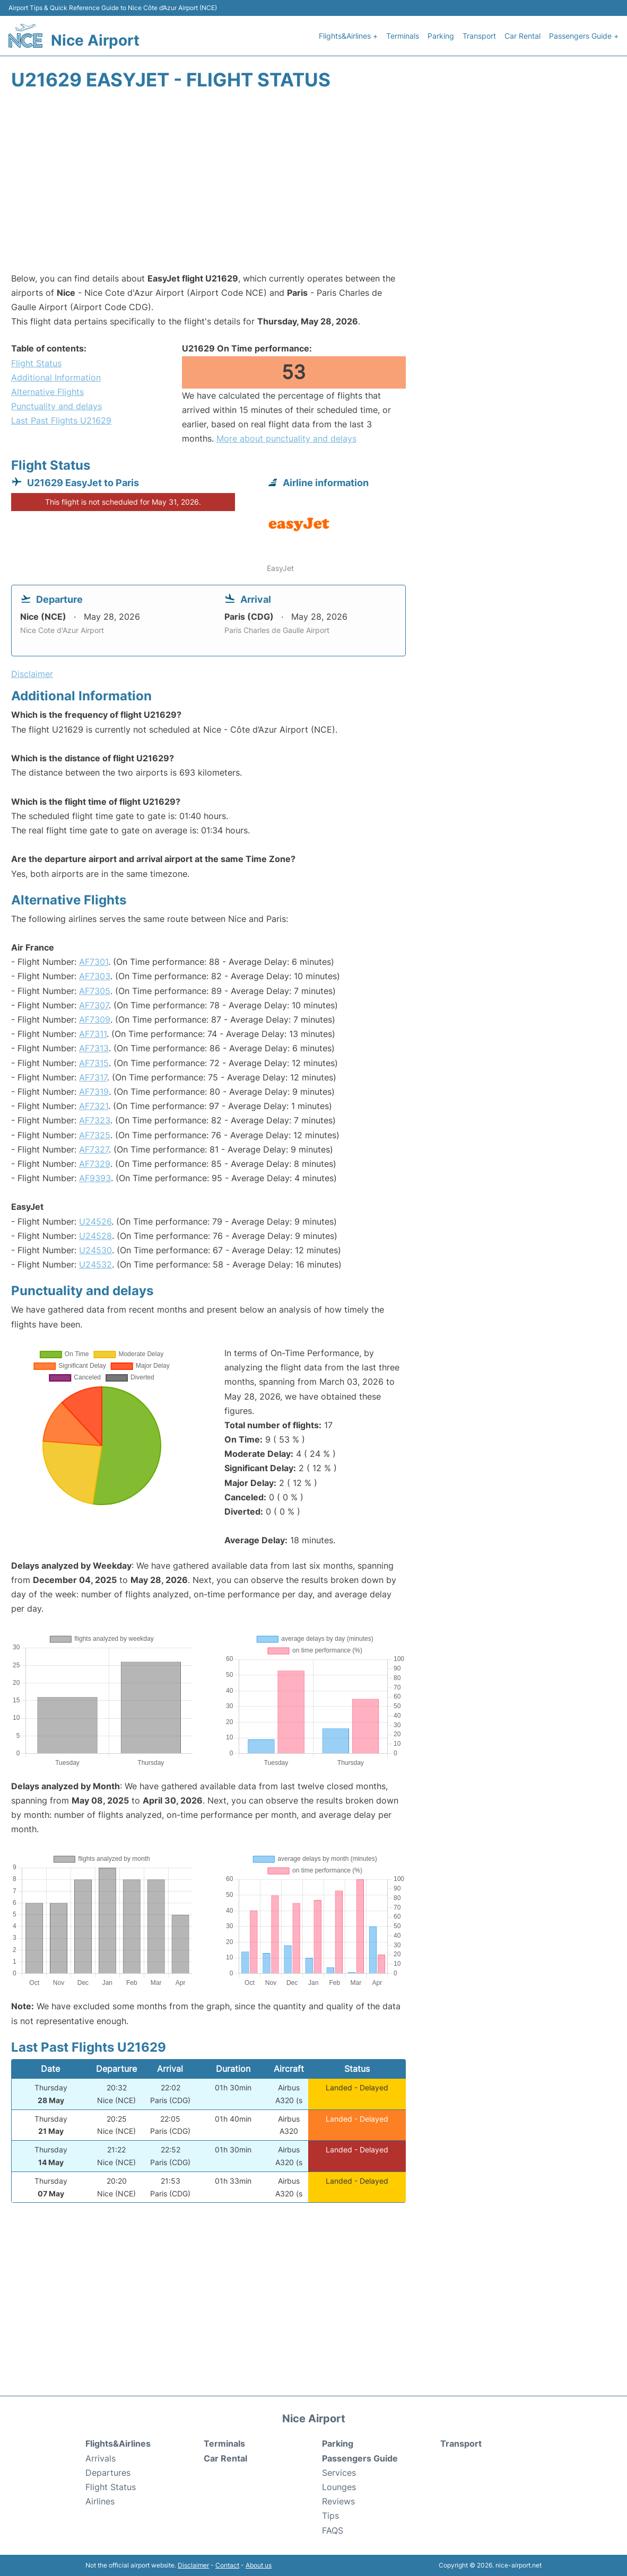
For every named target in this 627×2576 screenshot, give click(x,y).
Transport (479, 35)
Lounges (339, 2487)
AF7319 (94, 1091)
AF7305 (94, 991)
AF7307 (94, 1005)
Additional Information (56, 377)
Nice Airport (95, 40)
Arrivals (100, 2458)
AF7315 (94, 1063)
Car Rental (522, 35)
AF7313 (94, 1048)
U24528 (95, 1235)
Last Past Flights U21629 (61, 420)
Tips (330, 2515)
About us (259, 2565)
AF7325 (94, 1135)
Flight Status (36, 363)
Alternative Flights (47, 391)
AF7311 (93, 1033)
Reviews (338, 2501)
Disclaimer (193, 2565)
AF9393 (95, 1178)
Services (339, 2472)
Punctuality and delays (56, 406)
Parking (441, 35)
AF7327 (94, 1149)
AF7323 (94, 1120)
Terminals (402, 35)
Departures (107, 2472)
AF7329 (94, 1163)
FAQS (332, 2530)
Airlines (100, 2501)
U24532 (95, 1264)
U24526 (95, 1221)
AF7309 (94, 1019)
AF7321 (93, 1106)
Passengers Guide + (584, 35)
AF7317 (93, 1077)
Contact (227, 2565)
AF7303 (94, 976)
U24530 (95, 1250)
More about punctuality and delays (286, 438)
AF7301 (93, 961)
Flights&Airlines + (348, 35)
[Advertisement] (313, 186)
